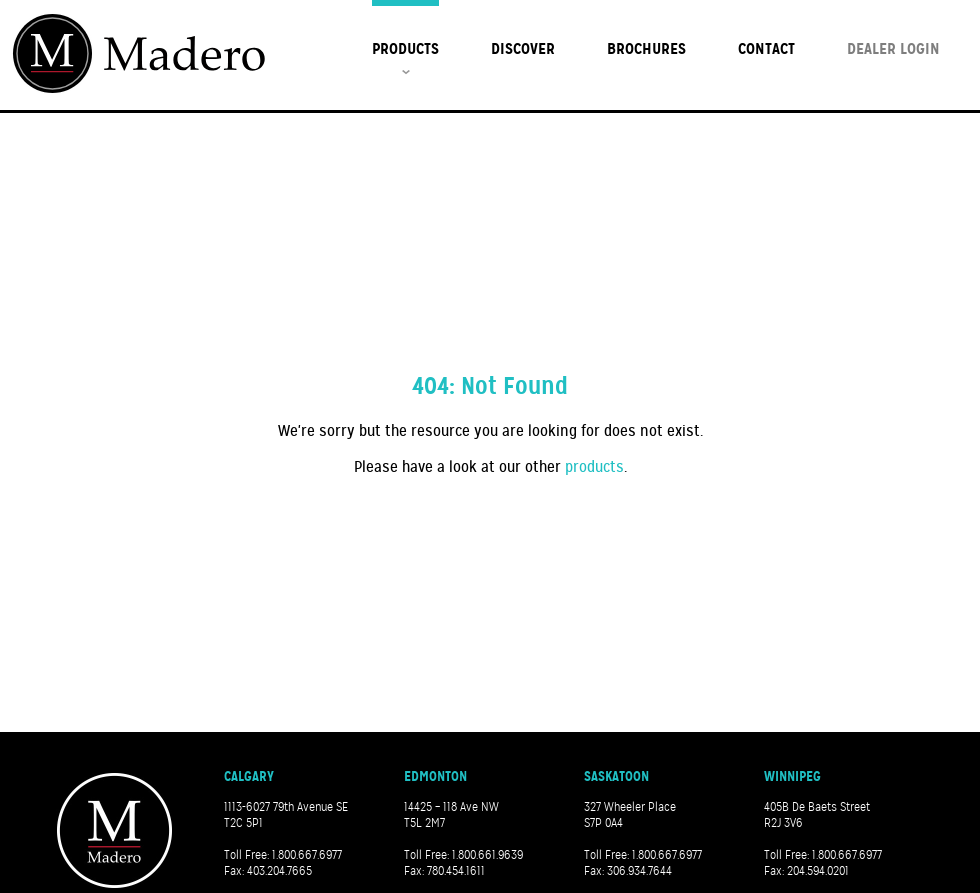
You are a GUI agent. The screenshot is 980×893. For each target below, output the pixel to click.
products (594, 467)
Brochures (646, 48)
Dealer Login (893, 48)
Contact (766, 48)
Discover (523, 48)
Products (405, 48)
